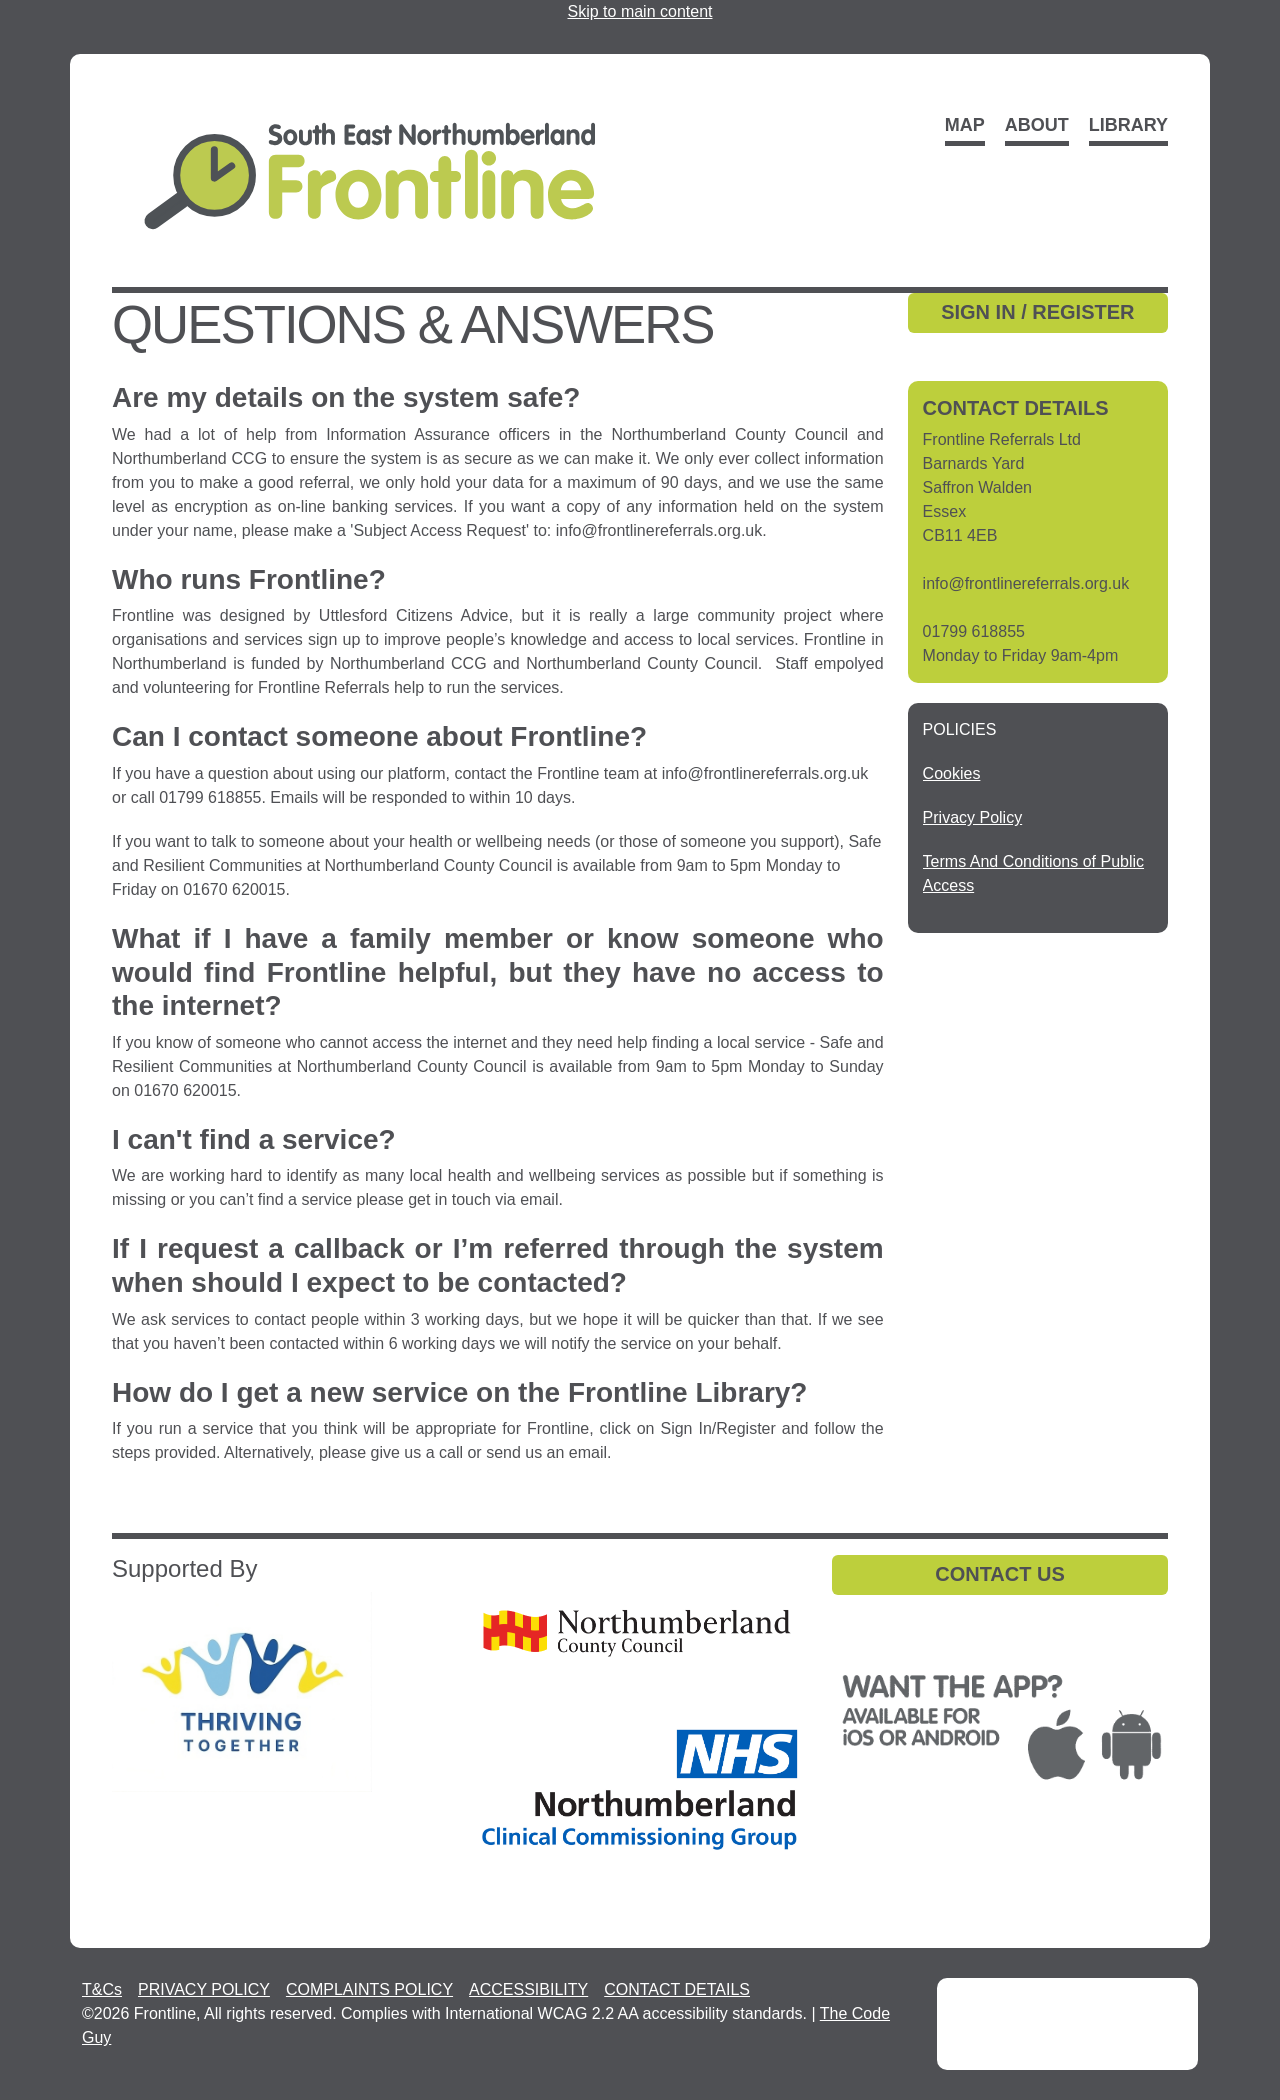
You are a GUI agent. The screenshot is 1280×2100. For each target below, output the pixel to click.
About (1037, 125)
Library (1128, 125)
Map (965, 125)
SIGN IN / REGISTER (1037, 312)
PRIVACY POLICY (204, 1989)
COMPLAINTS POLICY (369, 1989)
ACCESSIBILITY (528, 1989)
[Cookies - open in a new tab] (952, 773)
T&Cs (102, 1989)
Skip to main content (640, 11)
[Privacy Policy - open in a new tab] (973, 817)
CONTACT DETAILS (677, 1989)
